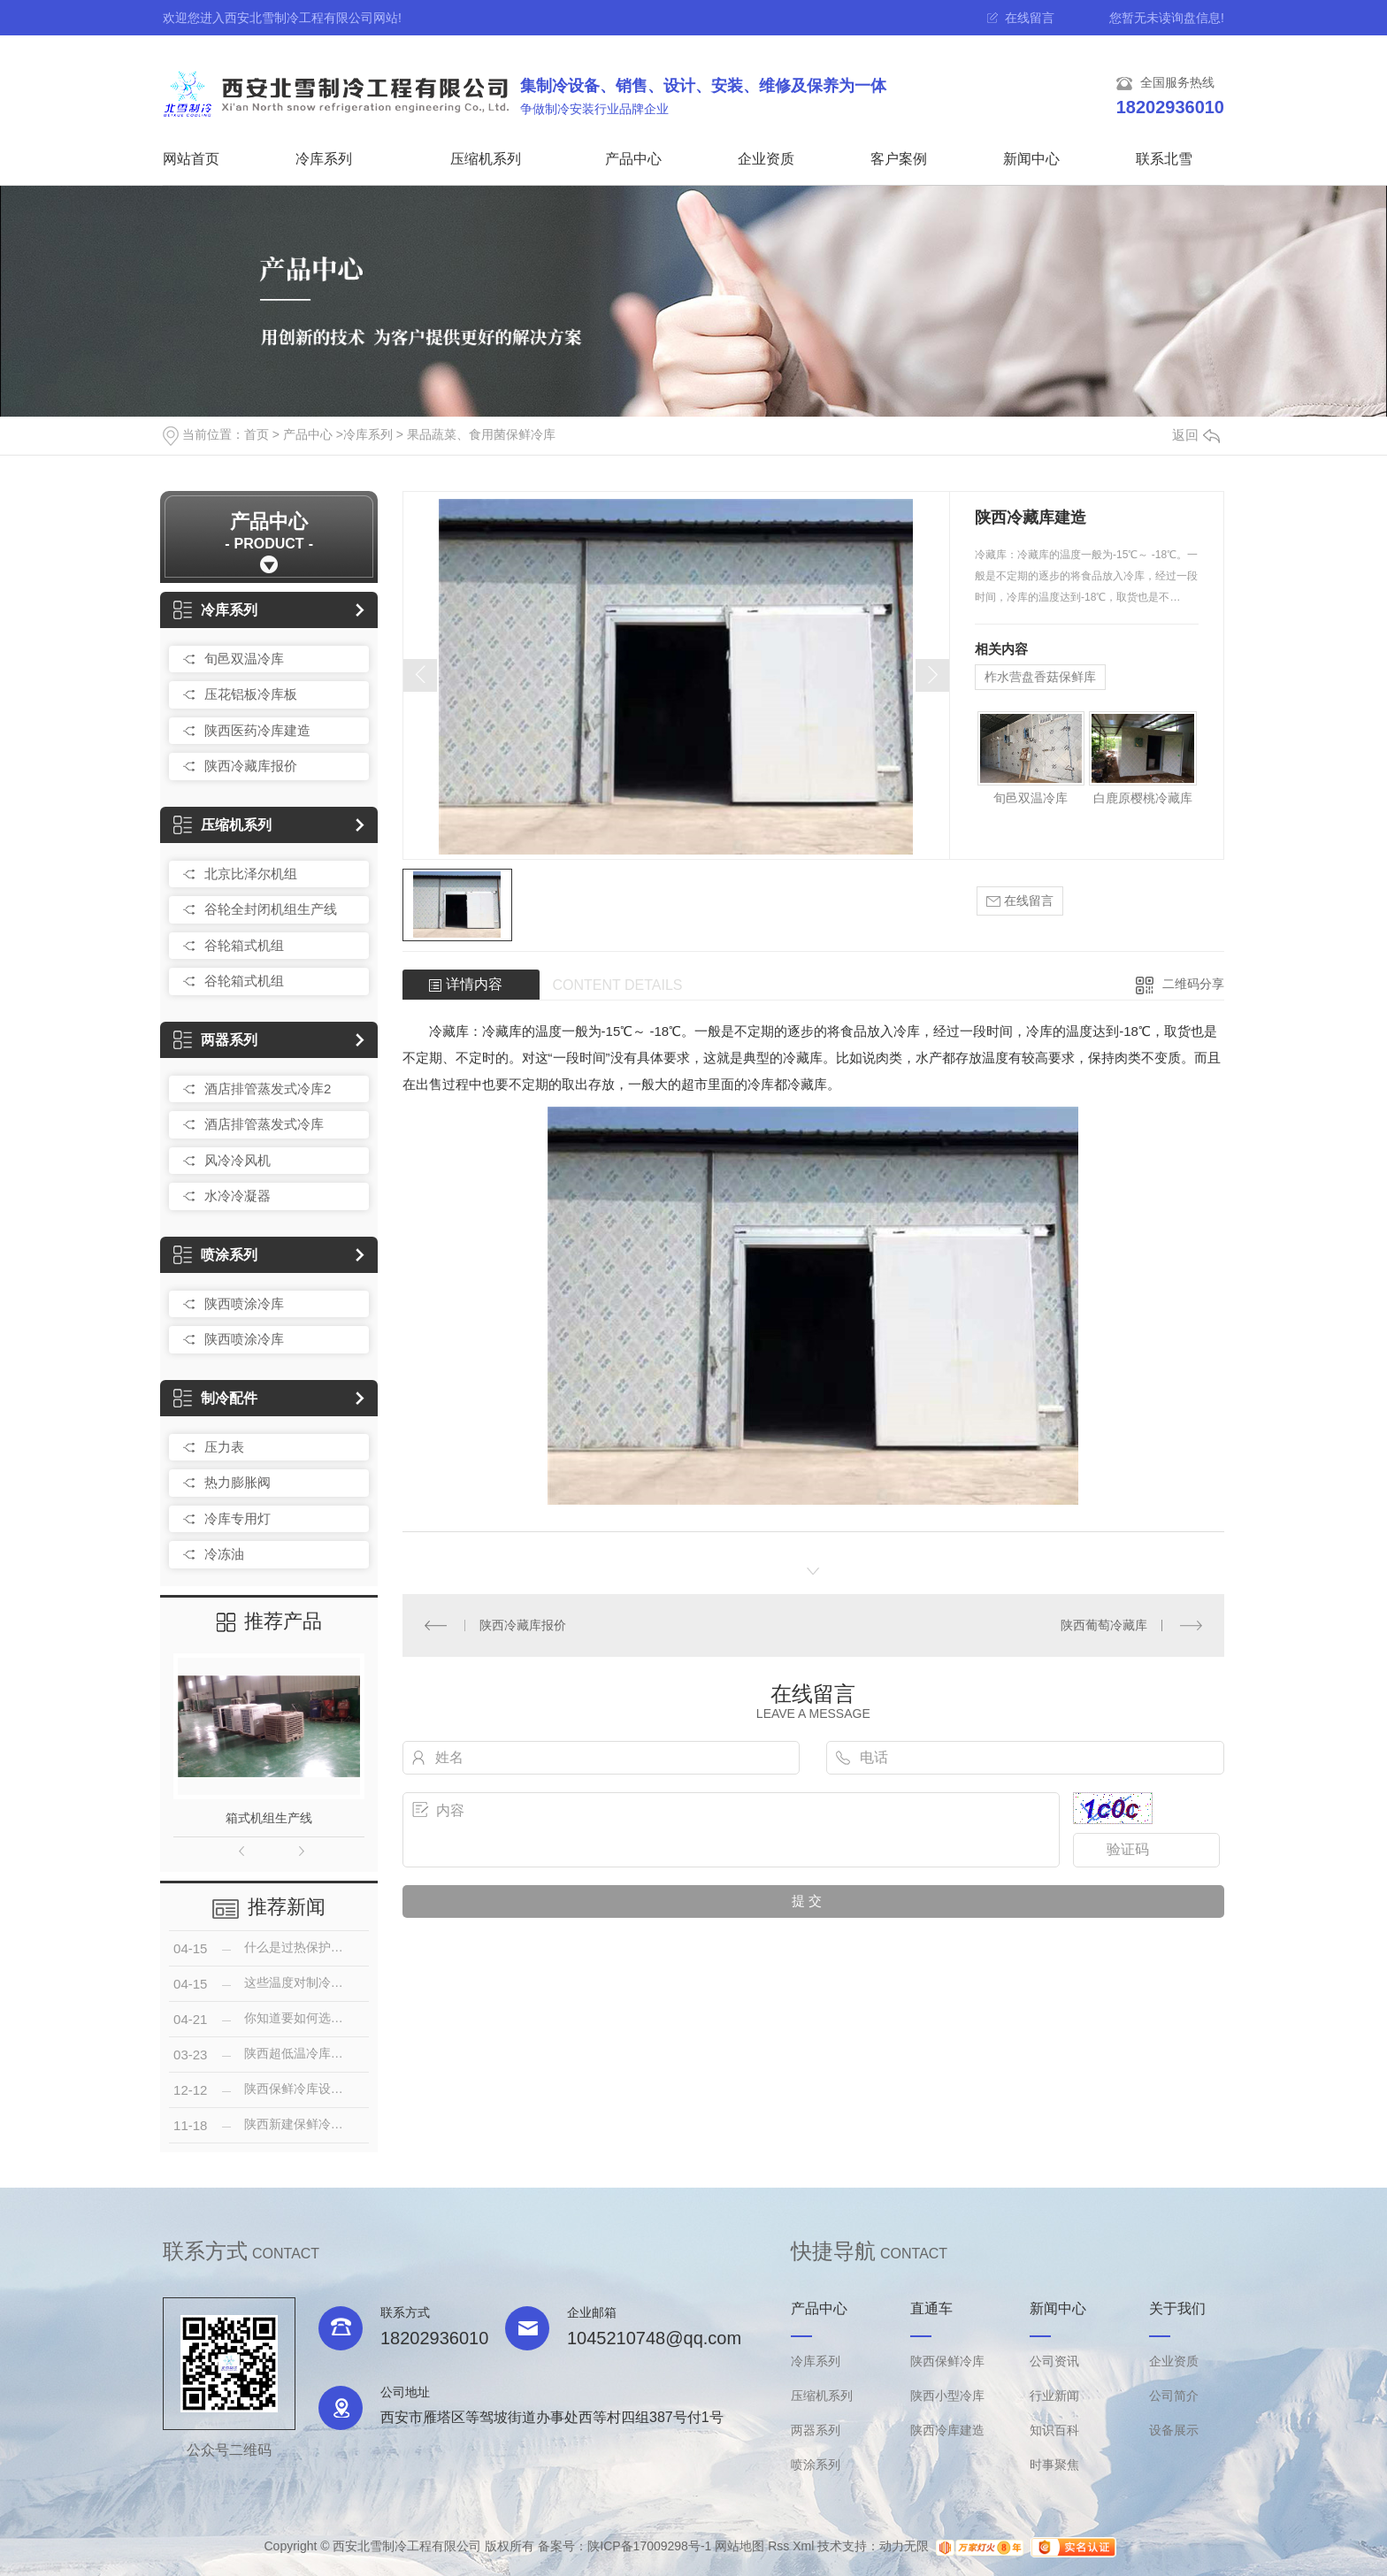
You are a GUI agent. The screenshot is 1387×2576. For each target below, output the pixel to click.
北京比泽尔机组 (250, 873)
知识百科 (1054, 2430)
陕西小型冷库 (947, 2395)
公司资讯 (1054, 2361)
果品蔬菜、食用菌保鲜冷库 (481, 434)
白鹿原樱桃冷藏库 (1142, 798)
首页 (256, 434)
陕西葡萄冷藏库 (1104, 1625)
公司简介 (1174, 2395)
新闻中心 (1031, 158)
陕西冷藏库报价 (250, 765)
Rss (778, 2547)
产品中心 (633, 158)
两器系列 (215, 1039)
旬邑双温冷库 (244, 658)
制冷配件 (215, 1398)
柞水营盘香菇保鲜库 (1040, 677)
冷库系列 (323, 158)
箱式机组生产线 (269, 1818)
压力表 (224, 1446)
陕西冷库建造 (947, 2430)
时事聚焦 (1054, 2464)
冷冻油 (224, 1553)
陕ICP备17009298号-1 (649, 2547)
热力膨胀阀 (237, 1482)
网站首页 (191, 158)
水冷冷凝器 (237, 1195)
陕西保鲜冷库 (947, 2361)
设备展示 (1174, 2430)
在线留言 (1029, 18)
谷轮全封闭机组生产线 (270, 908)
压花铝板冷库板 (250, 694)
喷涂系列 (215, 1254)
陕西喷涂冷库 (244, 1303)
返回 (1196, 434)
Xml (803, 2547)
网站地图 (739, 2547)
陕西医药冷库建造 (257, 730)
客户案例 (898, 158)
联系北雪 (1164, 158)
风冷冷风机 (237, 1160)
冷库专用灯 (237, 1518)
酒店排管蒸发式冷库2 (267, 1088)
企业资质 (766, 158)
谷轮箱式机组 (244, 945)
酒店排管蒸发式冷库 (264, 1123)
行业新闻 (1054, 2395)
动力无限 (904, 2547)
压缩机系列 (485, 158)
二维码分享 (1193, 984)
